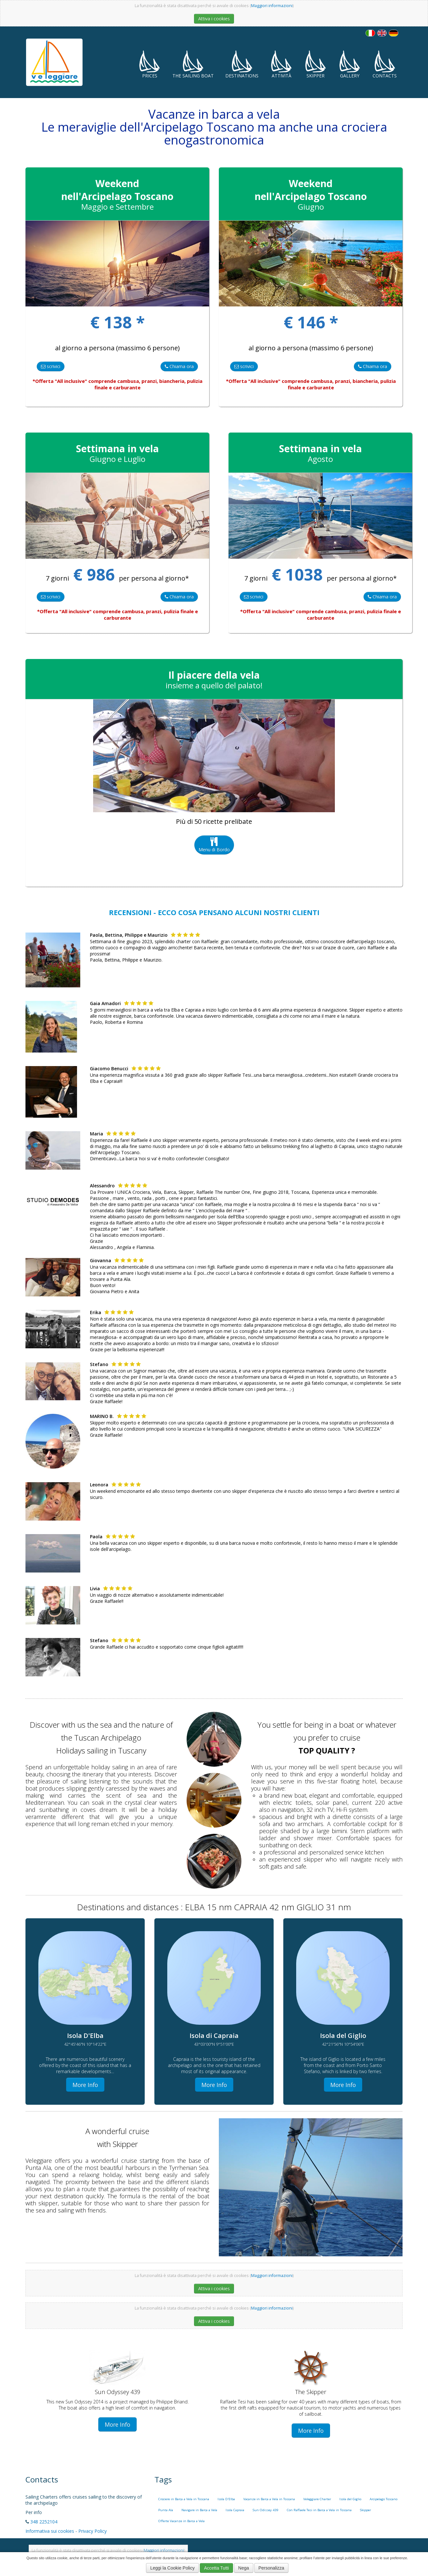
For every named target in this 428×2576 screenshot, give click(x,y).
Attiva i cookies (214, 18)
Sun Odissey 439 (265, 2510)
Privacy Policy (92, 2531)
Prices (149, 64)
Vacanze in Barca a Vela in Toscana (269, 2499)
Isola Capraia (235, 2510)
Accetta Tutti (216, 2568)
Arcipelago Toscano (383, 2499)
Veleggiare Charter (317, 2499)
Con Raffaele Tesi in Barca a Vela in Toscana (319, 2510)
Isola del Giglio (350, 2499)
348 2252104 (43, 2522)
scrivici (50, 366)
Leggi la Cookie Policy (172, 2568)
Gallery (349, 64)
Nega (243, 2568)
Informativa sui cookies (49, 2531)
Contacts (385, 64)
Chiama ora (179, 366)
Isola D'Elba (226, 2499)
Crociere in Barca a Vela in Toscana (183, 2499)
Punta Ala (165, 2510)
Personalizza (271, 2568)
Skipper (315, 64)
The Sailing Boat (193, 64)
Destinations (241, 64)
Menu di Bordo (214, 845)
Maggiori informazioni (272, 5)
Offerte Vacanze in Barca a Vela (181, 2521)
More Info (85, 2085)
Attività (281, 64)
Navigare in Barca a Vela (199, 2510)
